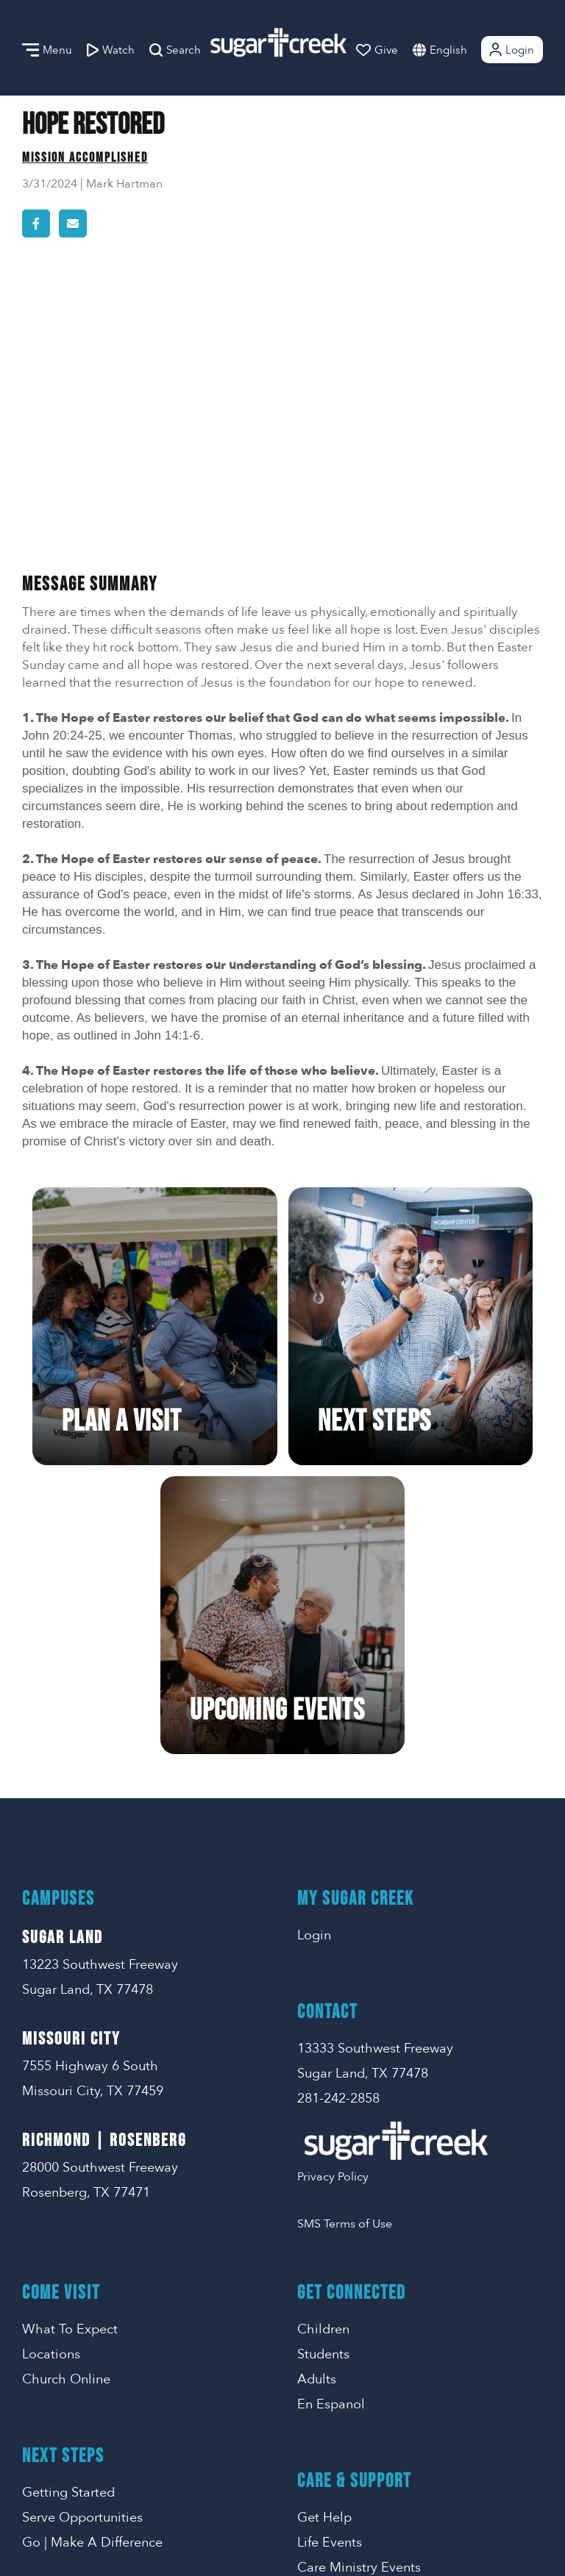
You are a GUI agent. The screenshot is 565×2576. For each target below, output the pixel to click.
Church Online (66, 2106)
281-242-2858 (338, 1826)
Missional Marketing (334, 2544)
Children (323, 2056)
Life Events (329, 2270)
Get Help (324, 2245)
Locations (51, 2081)
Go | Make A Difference (92, 2270)
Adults (316, 2106)
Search (175, 50)
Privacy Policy (333, 1904)
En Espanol (331, 2131)
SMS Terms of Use (344, 1951)
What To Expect (70, 2056)
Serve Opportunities (82, 2245)
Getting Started (68, 2220)
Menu (47, 50)
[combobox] (463, 49)
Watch (111, 50)
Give (377, 50)
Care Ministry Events (359, 2295)
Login (510, 49)
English (448, 50)
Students (323, 2081)
